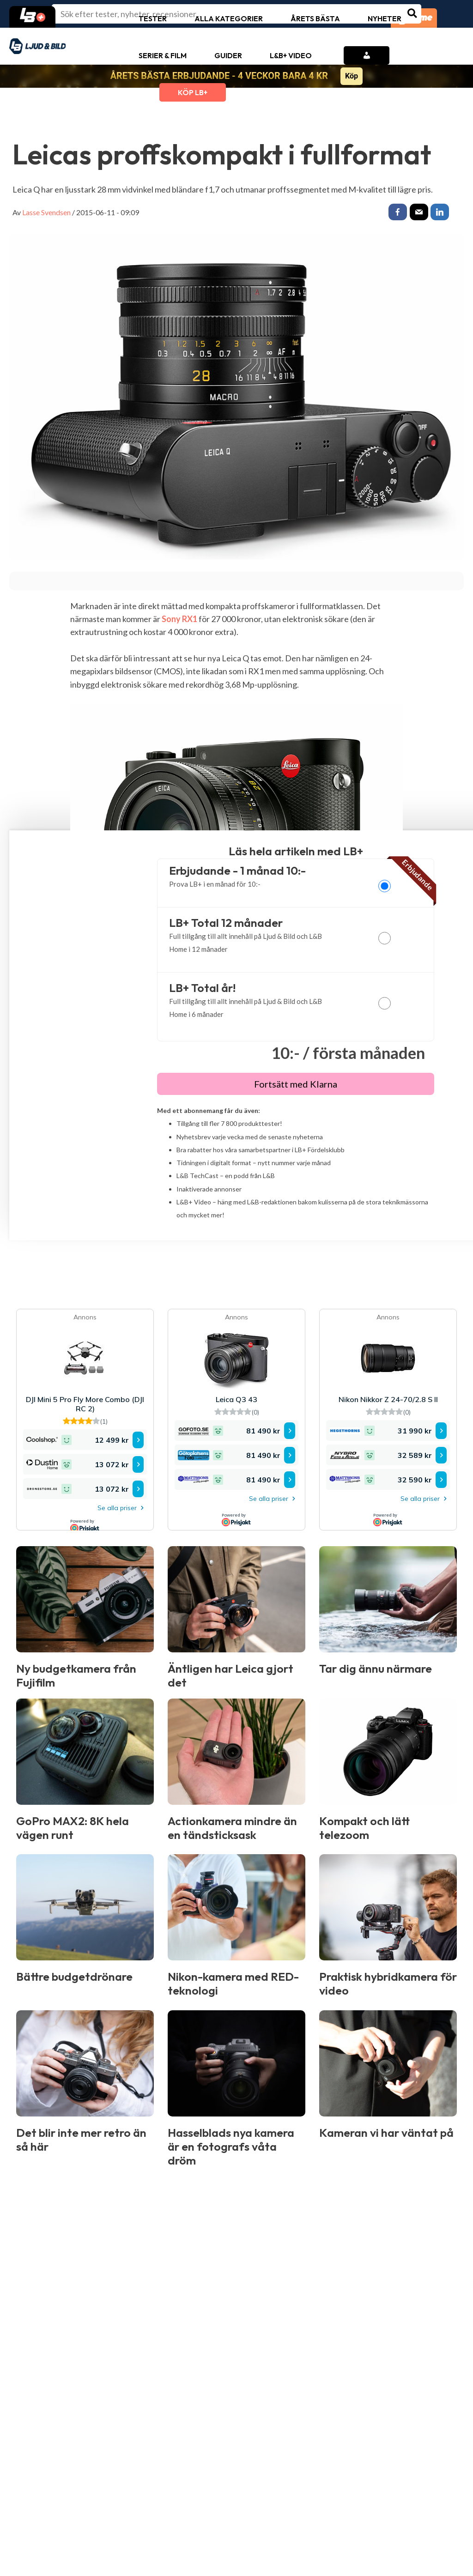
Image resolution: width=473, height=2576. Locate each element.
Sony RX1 (179, 621)
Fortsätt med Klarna (295, 1085)
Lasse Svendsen (46, 212)
